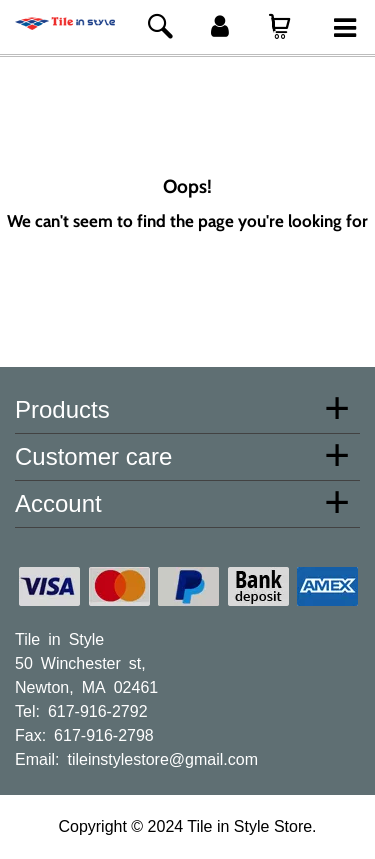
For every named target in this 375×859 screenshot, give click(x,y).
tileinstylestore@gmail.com (162, 758)
